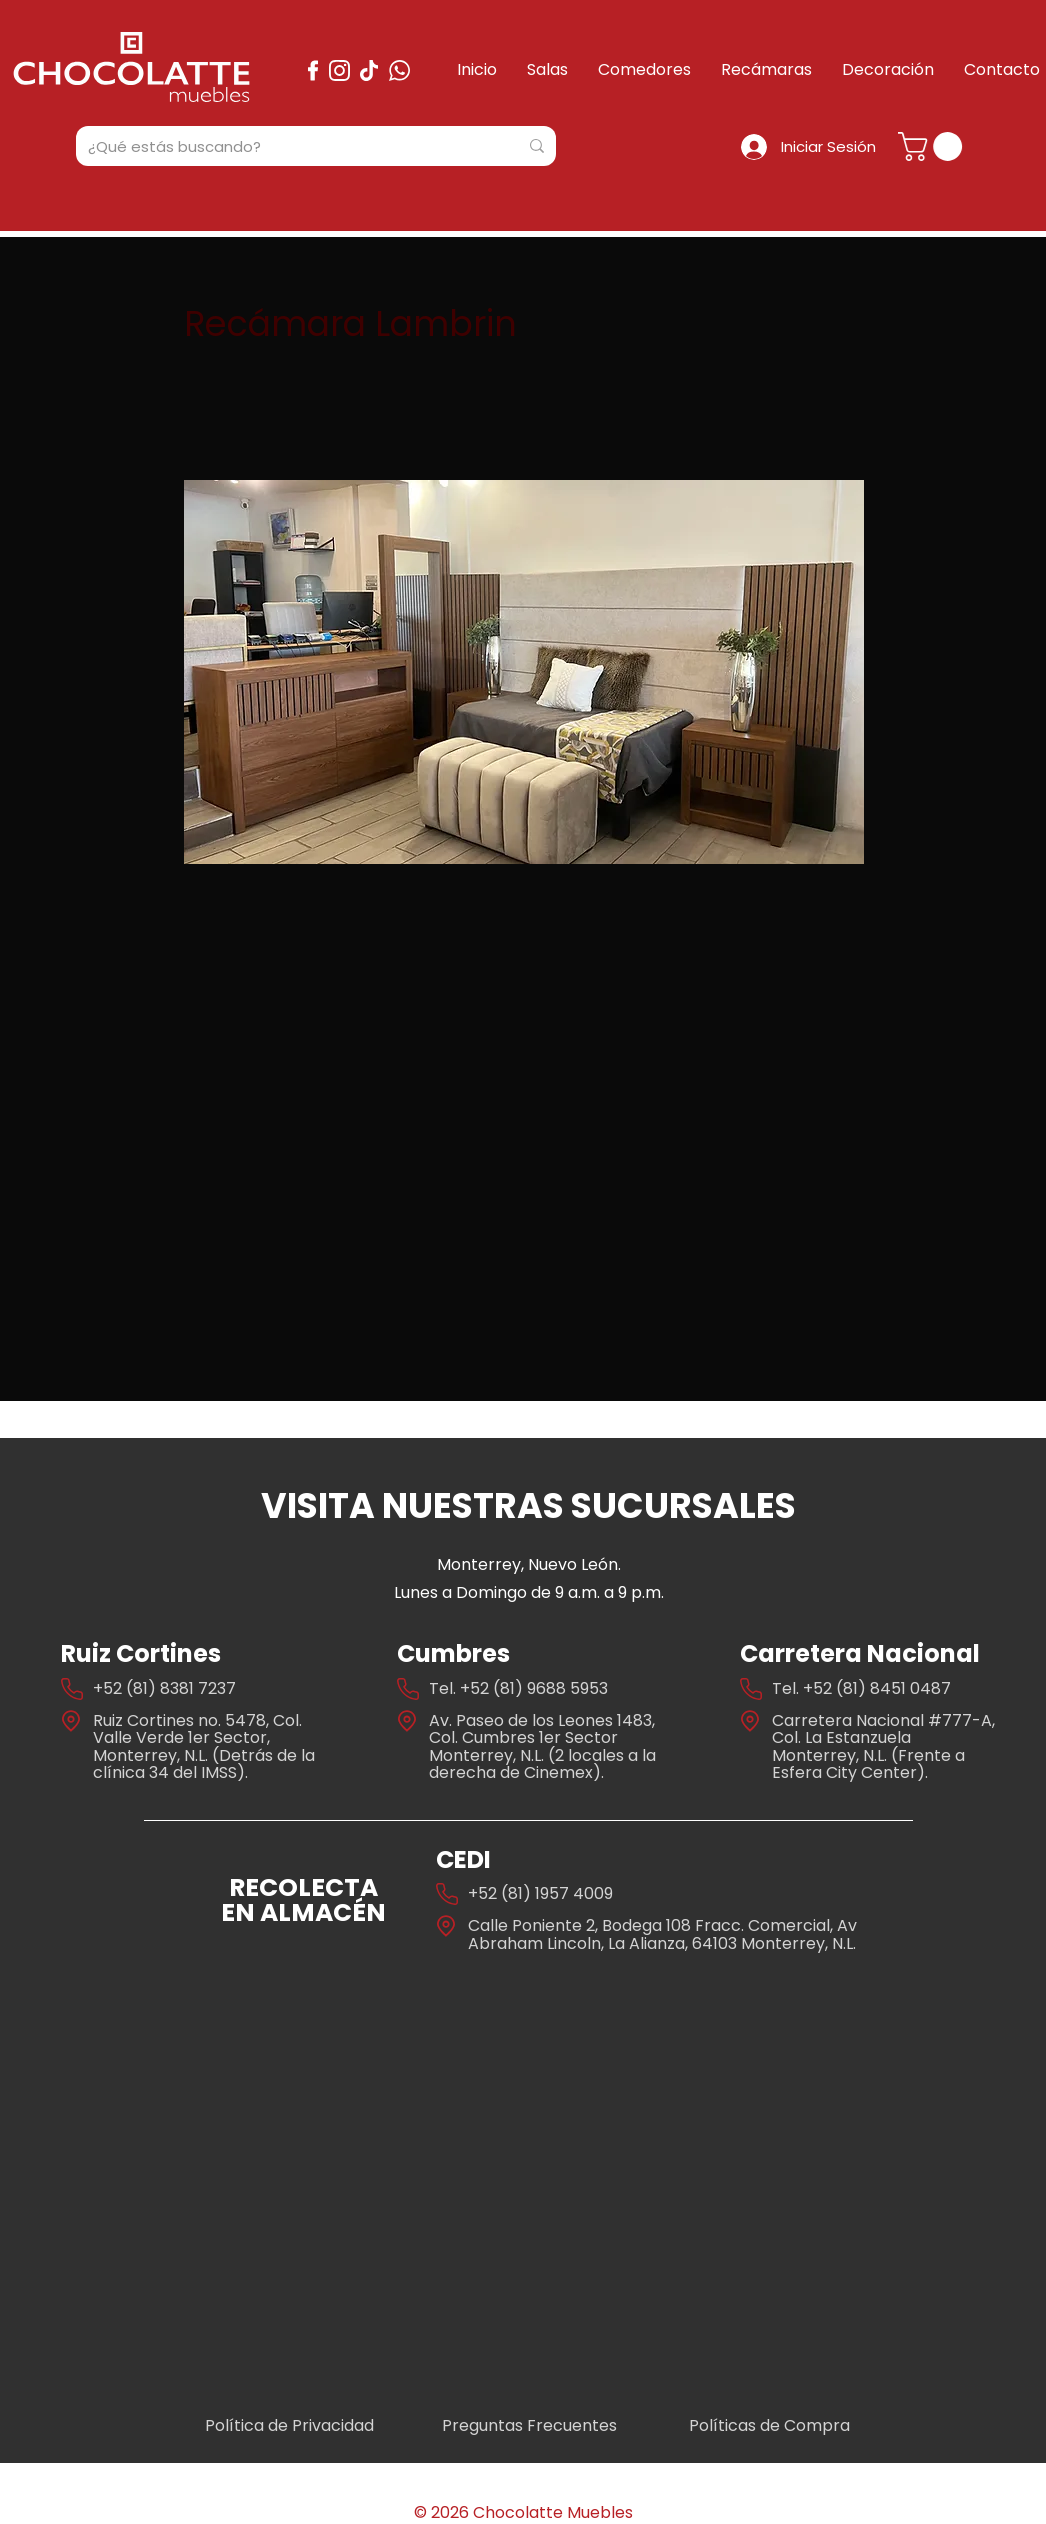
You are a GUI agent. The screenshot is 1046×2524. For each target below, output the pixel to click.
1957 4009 (574, 1893)
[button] (933, 146)
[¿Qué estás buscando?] (288, 146)
